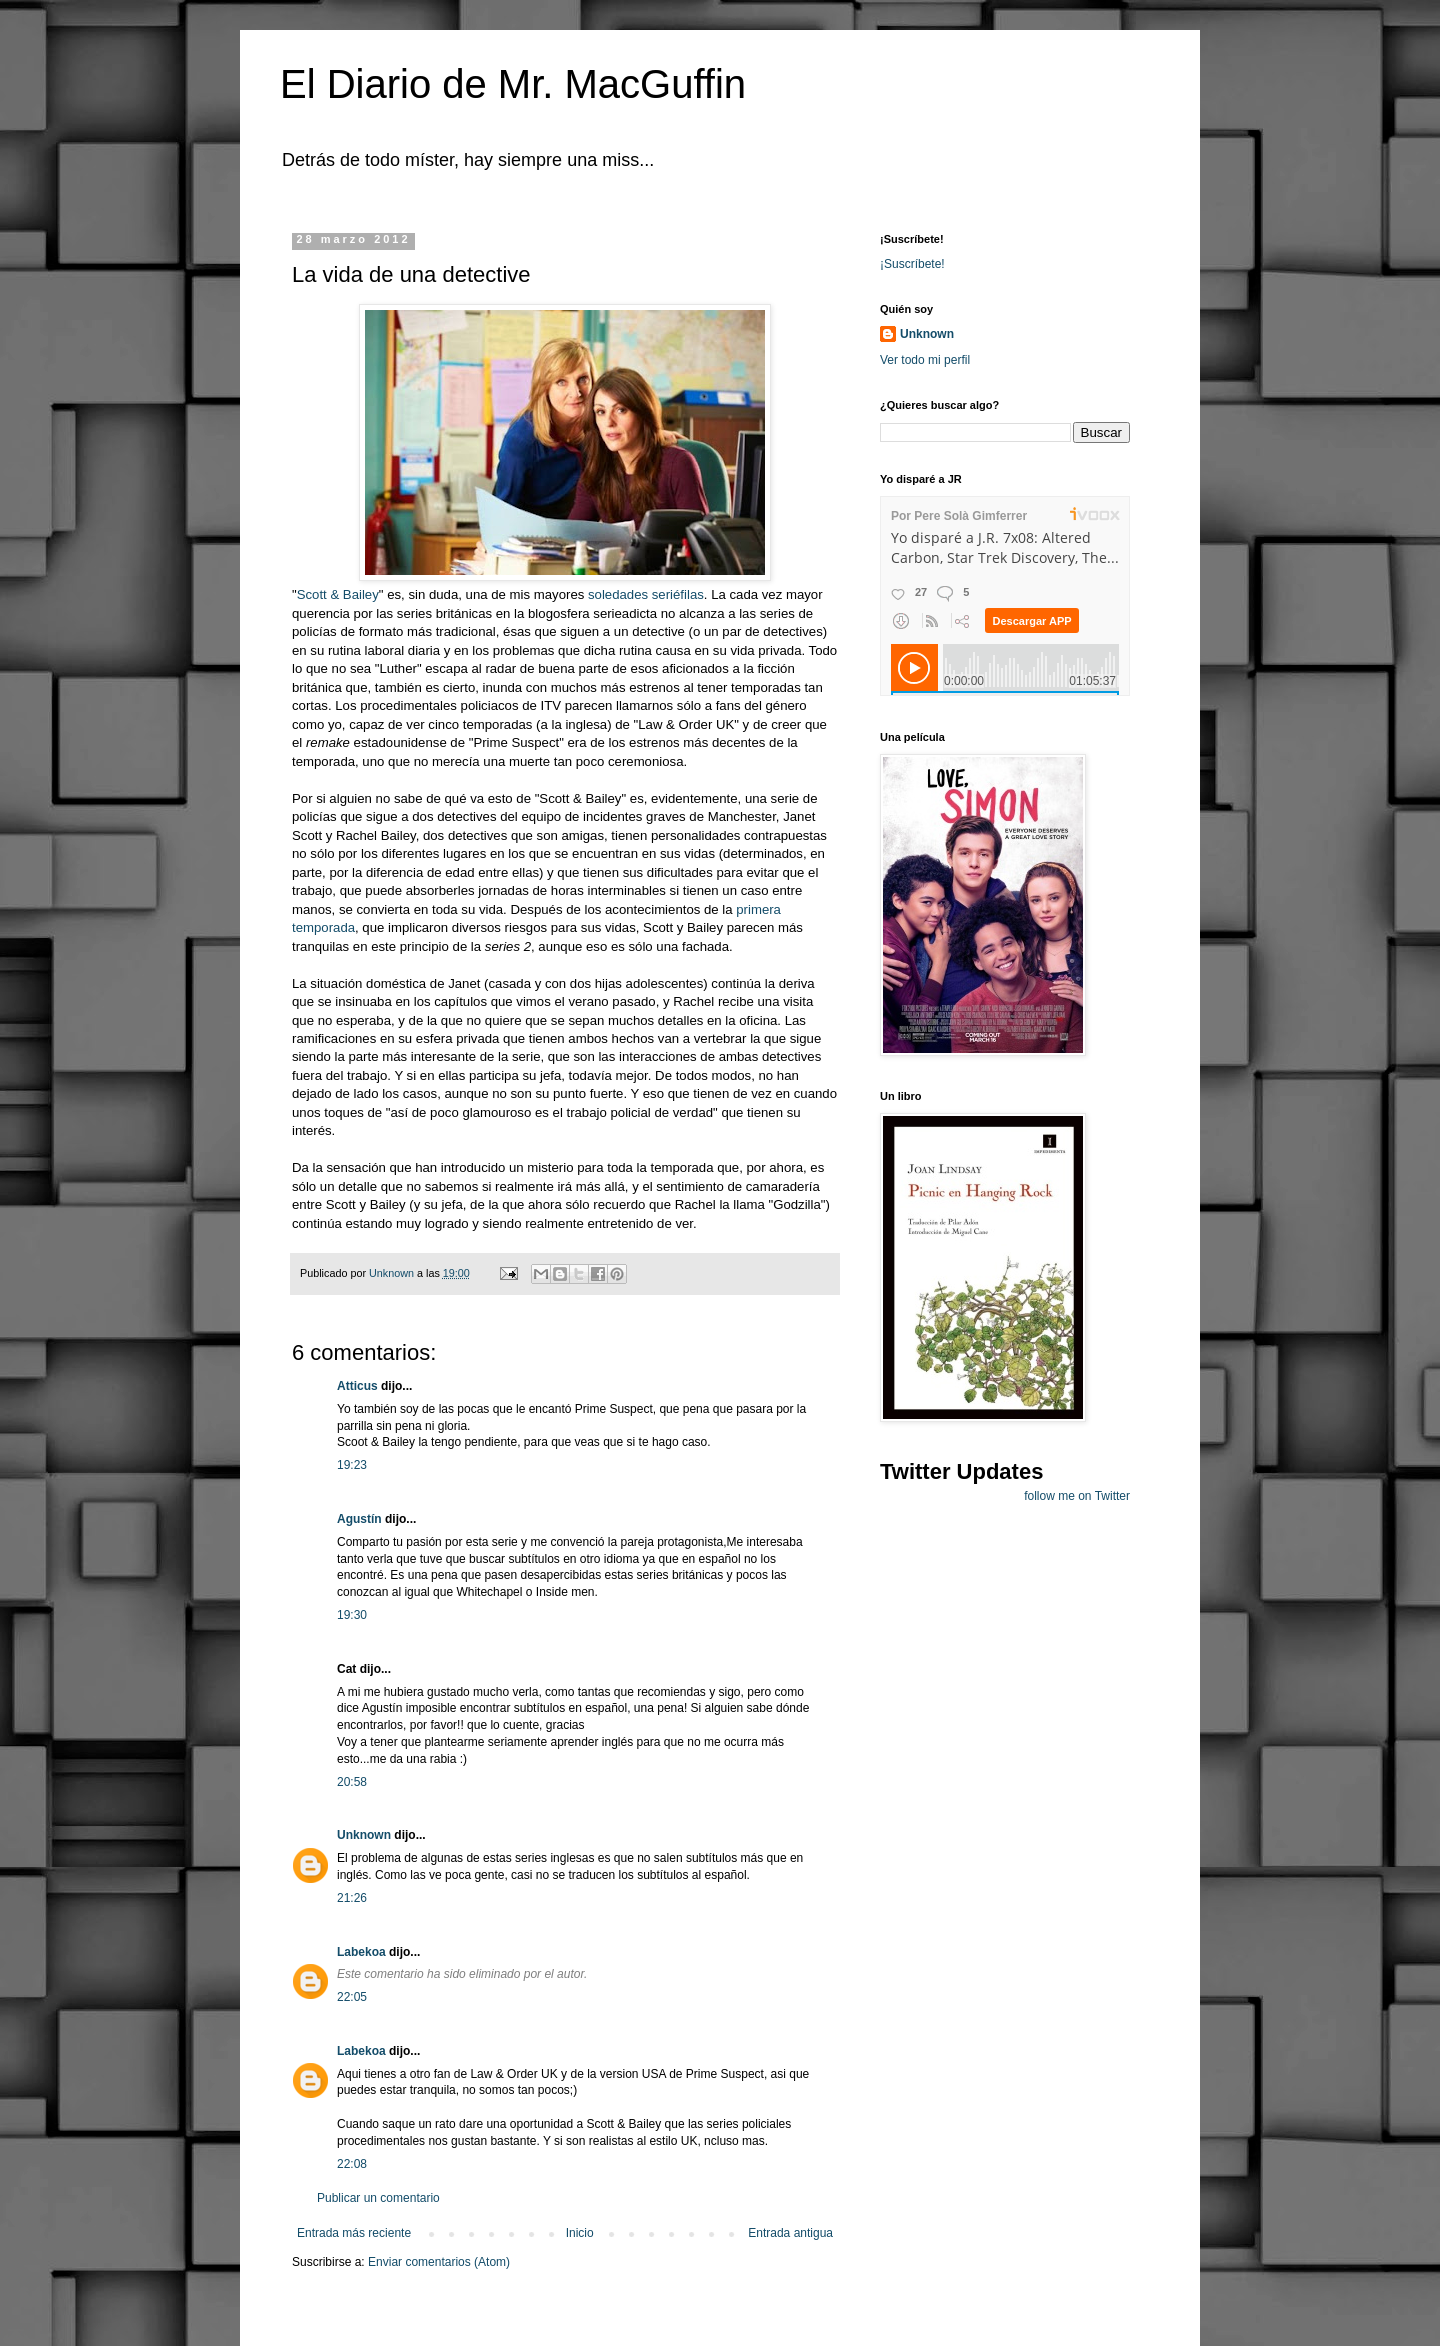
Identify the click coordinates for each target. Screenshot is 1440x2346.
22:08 (352, 2164)
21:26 (352, 1898)
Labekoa (361, 1952)
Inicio (580, 2233)
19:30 (352, 1615)
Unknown (364, 1835)
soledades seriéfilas (646, 594)
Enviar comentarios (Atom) (439, 2262)
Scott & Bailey (338, 594)
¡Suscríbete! (912, 264)
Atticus (357, 1386)
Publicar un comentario (378, 2198)
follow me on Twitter (1077, 1496)
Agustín (359, 1519)
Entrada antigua (790, 2233)
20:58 (352, 1782)
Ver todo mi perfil (925, 360)
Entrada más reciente (354, 2233)
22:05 (352, 1997)
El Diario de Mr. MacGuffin (513, 84)
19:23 (352, 1465)
